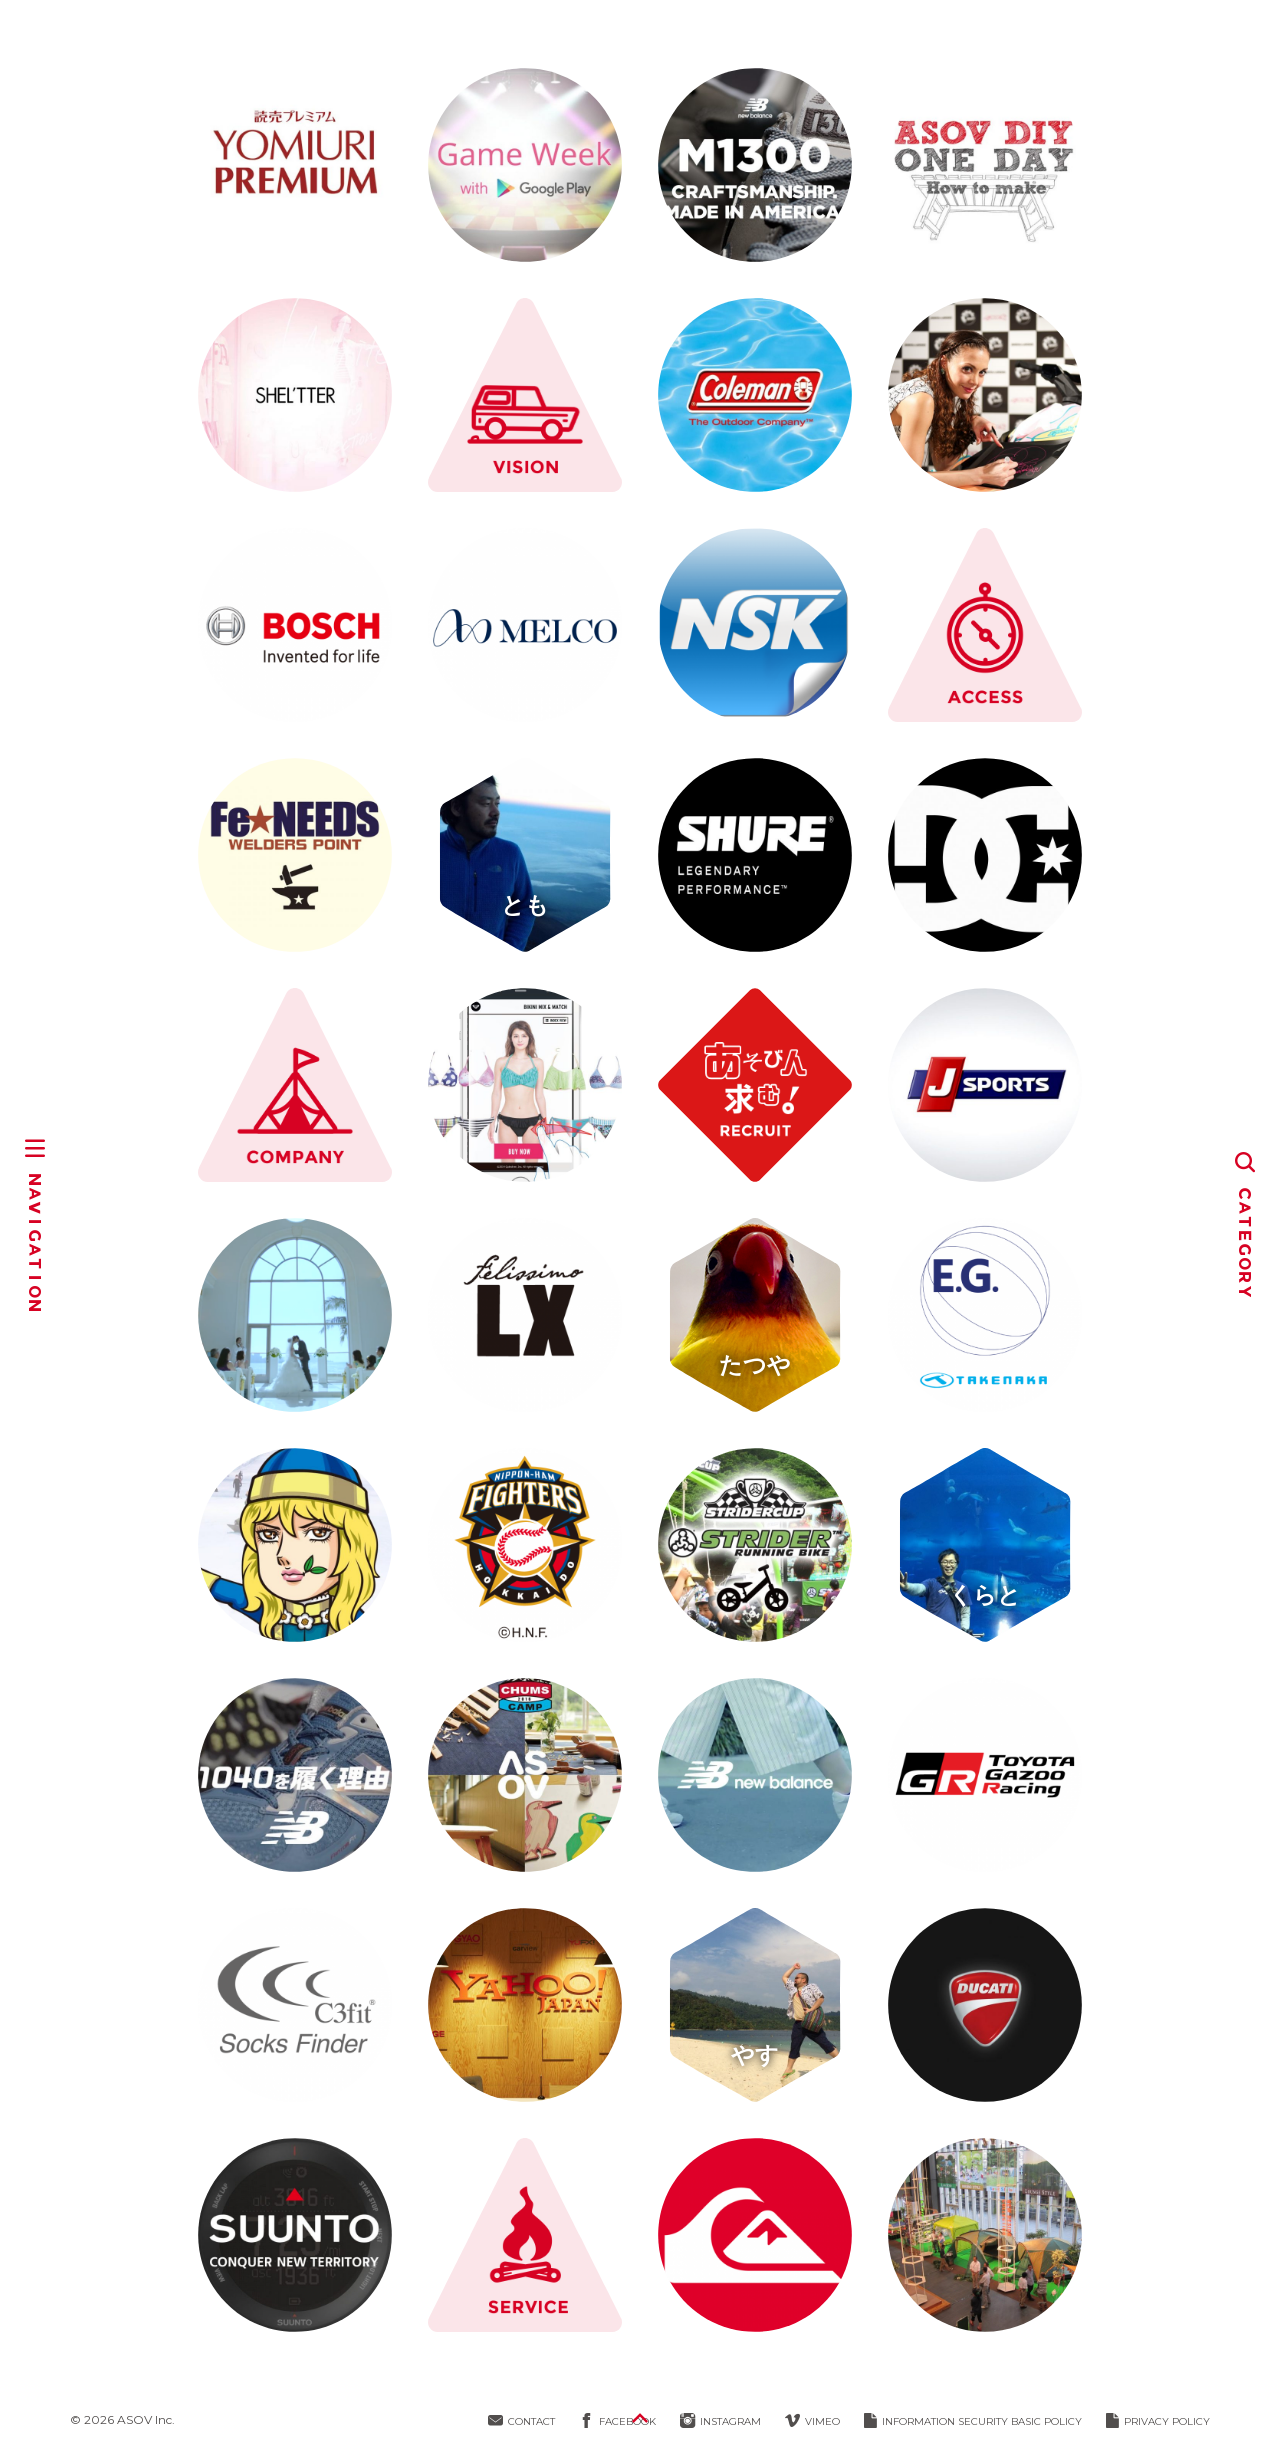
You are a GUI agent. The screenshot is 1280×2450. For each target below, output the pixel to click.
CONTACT (521, 2421)
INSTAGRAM (720, 2421)
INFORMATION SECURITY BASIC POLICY (973, 2421)
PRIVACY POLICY (1158, 2421)
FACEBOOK (617, 2421)
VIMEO (812, 2421)
